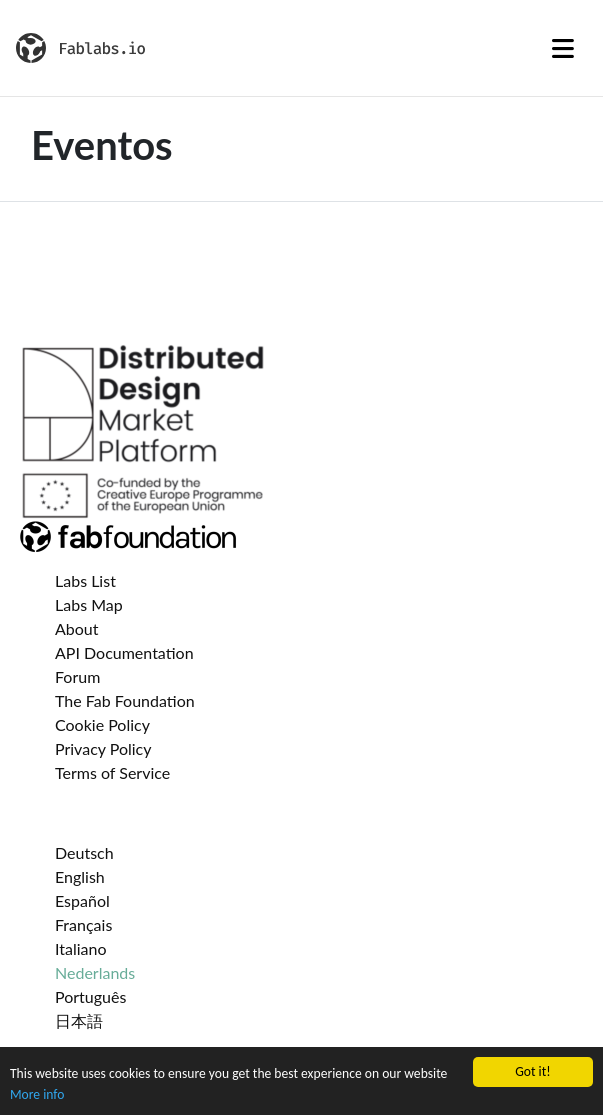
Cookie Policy (102, 724)
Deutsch (84, 852)
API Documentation (124, 652)
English (80, 876)
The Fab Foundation (125, 700)
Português (90, 996)
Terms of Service (112, 772)
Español (82, 900)
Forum (77, 676)
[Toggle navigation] (563, 48)
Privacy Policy (103, 748)
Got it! (532, 1071)
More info (37, 1094)
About (77, 628)
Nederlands (95, 972)
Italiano (81, 948)
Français (83, 924)
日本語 (79, 1020)
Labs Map (89, 604)
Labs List (85, 580)
